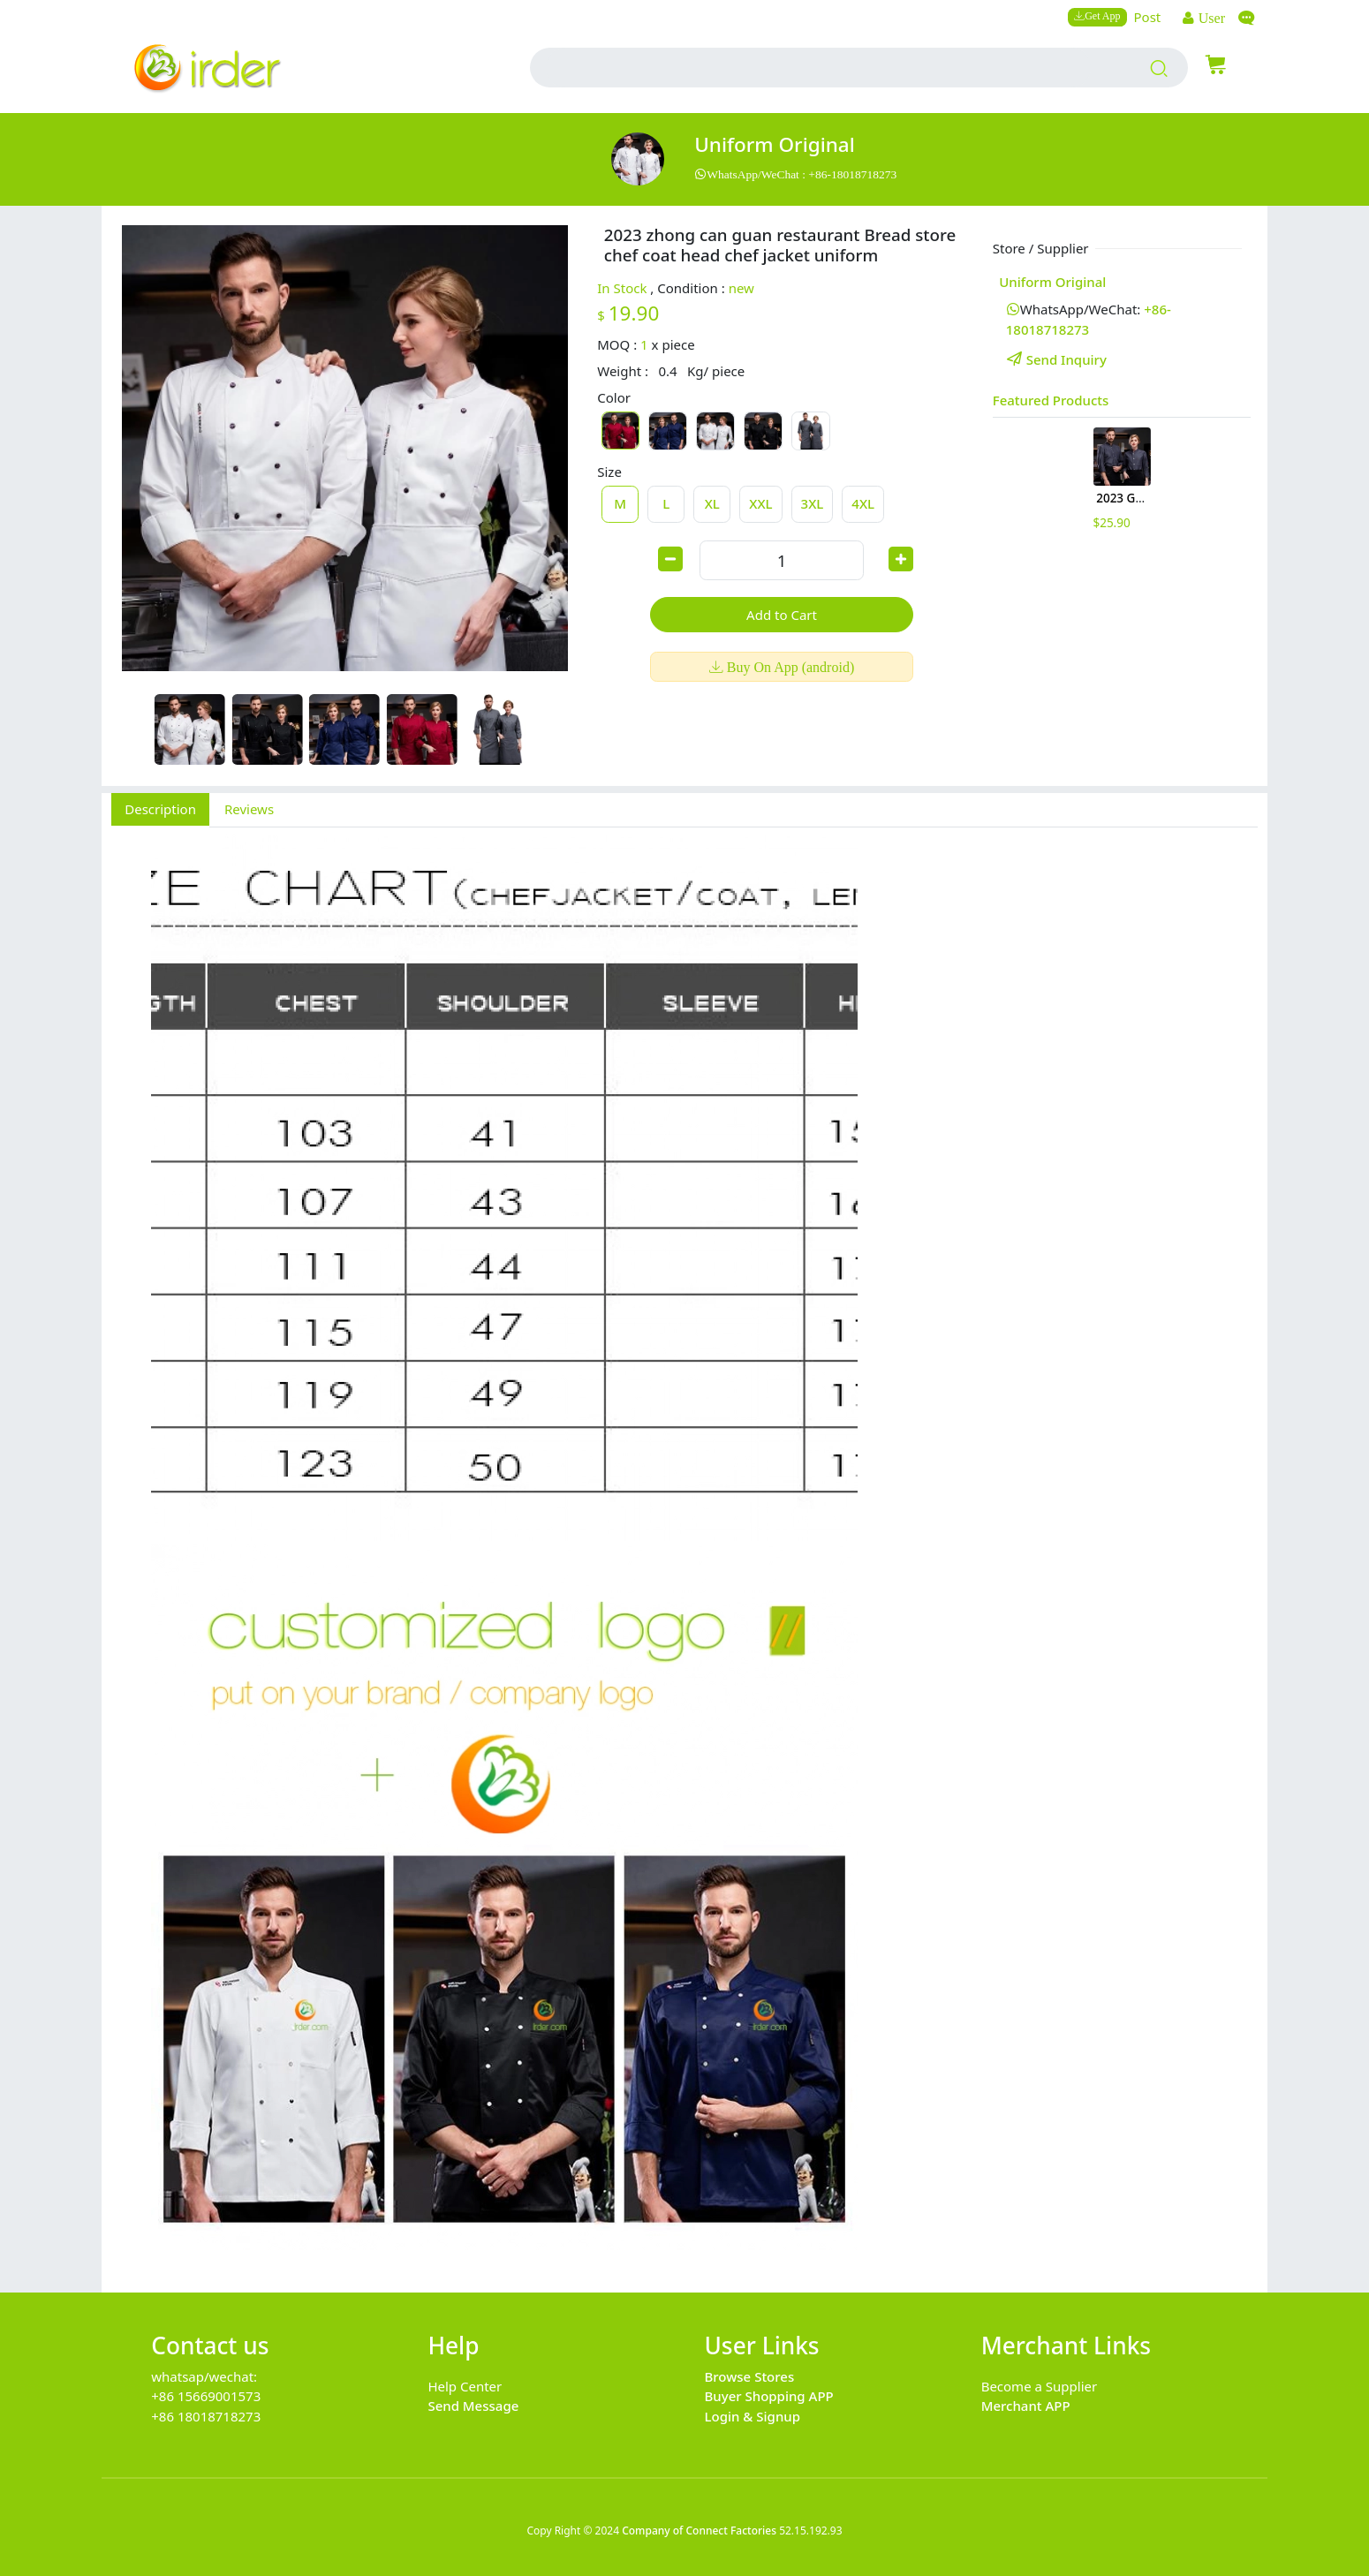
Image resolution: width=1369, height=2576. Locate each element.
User (1210, 18)
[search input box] (818, 67)
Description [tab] (160, 809)
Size (609, 471)
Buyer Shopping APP (769, 2396)
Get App (1102, 15)
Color (614, 397)
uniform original (774, 144)
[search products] (1159, 68)
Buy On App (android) (788, 667)
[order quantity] (782, 560)
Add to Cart (781, 614)
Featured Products (1051, 400)
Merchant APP (1025, 2405)
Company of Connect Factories (699, 2530)
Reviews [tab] (249, 809)
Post (1147, 17)
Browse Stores (750, 2376)
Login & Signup (753, 2416)
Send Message (472, 2405)
